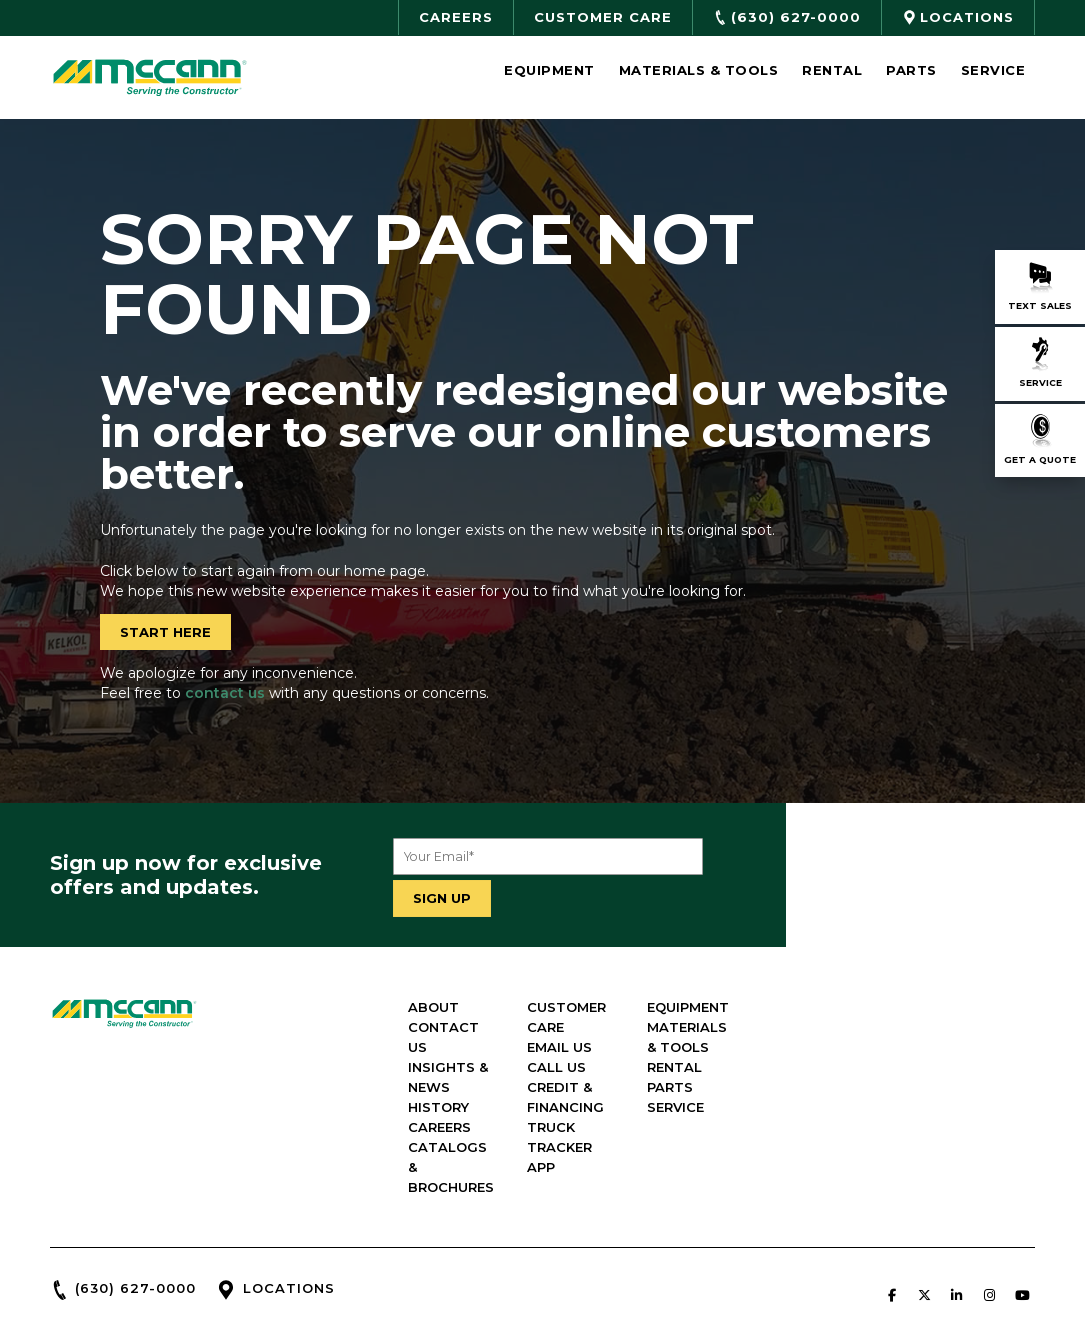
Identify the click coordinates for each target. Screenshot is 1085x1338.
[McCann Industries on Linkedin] (957, 1199)
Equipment (549, 70)
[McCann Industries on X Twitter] (924, 1199)
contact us (225, 693)
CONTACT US (605, 991)
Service (993, 70)
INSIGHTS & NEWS (621, 1011)
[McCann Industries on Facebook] (892, 1199)
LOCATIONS (289, 1192)
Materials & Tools (699, 70)
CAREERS (589, 1051)
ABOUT (583, 971)
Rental (832, 70)
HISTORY (588, 1031)
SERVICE (924, 1071)
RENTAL (923, 1031)
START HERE (165, 632)
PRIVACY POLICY (990, 1247)
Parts (911, 70)
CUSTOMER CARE (787, 971)
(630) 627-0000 (135, 1192)
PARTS (919, 1051)
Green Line (698, 1313)
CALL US (756, 1011)
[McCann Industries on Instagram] (989, 1199)
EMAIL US (759, 991)
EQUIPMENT (937, 971)
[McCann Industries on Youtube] (1022, 1199)
